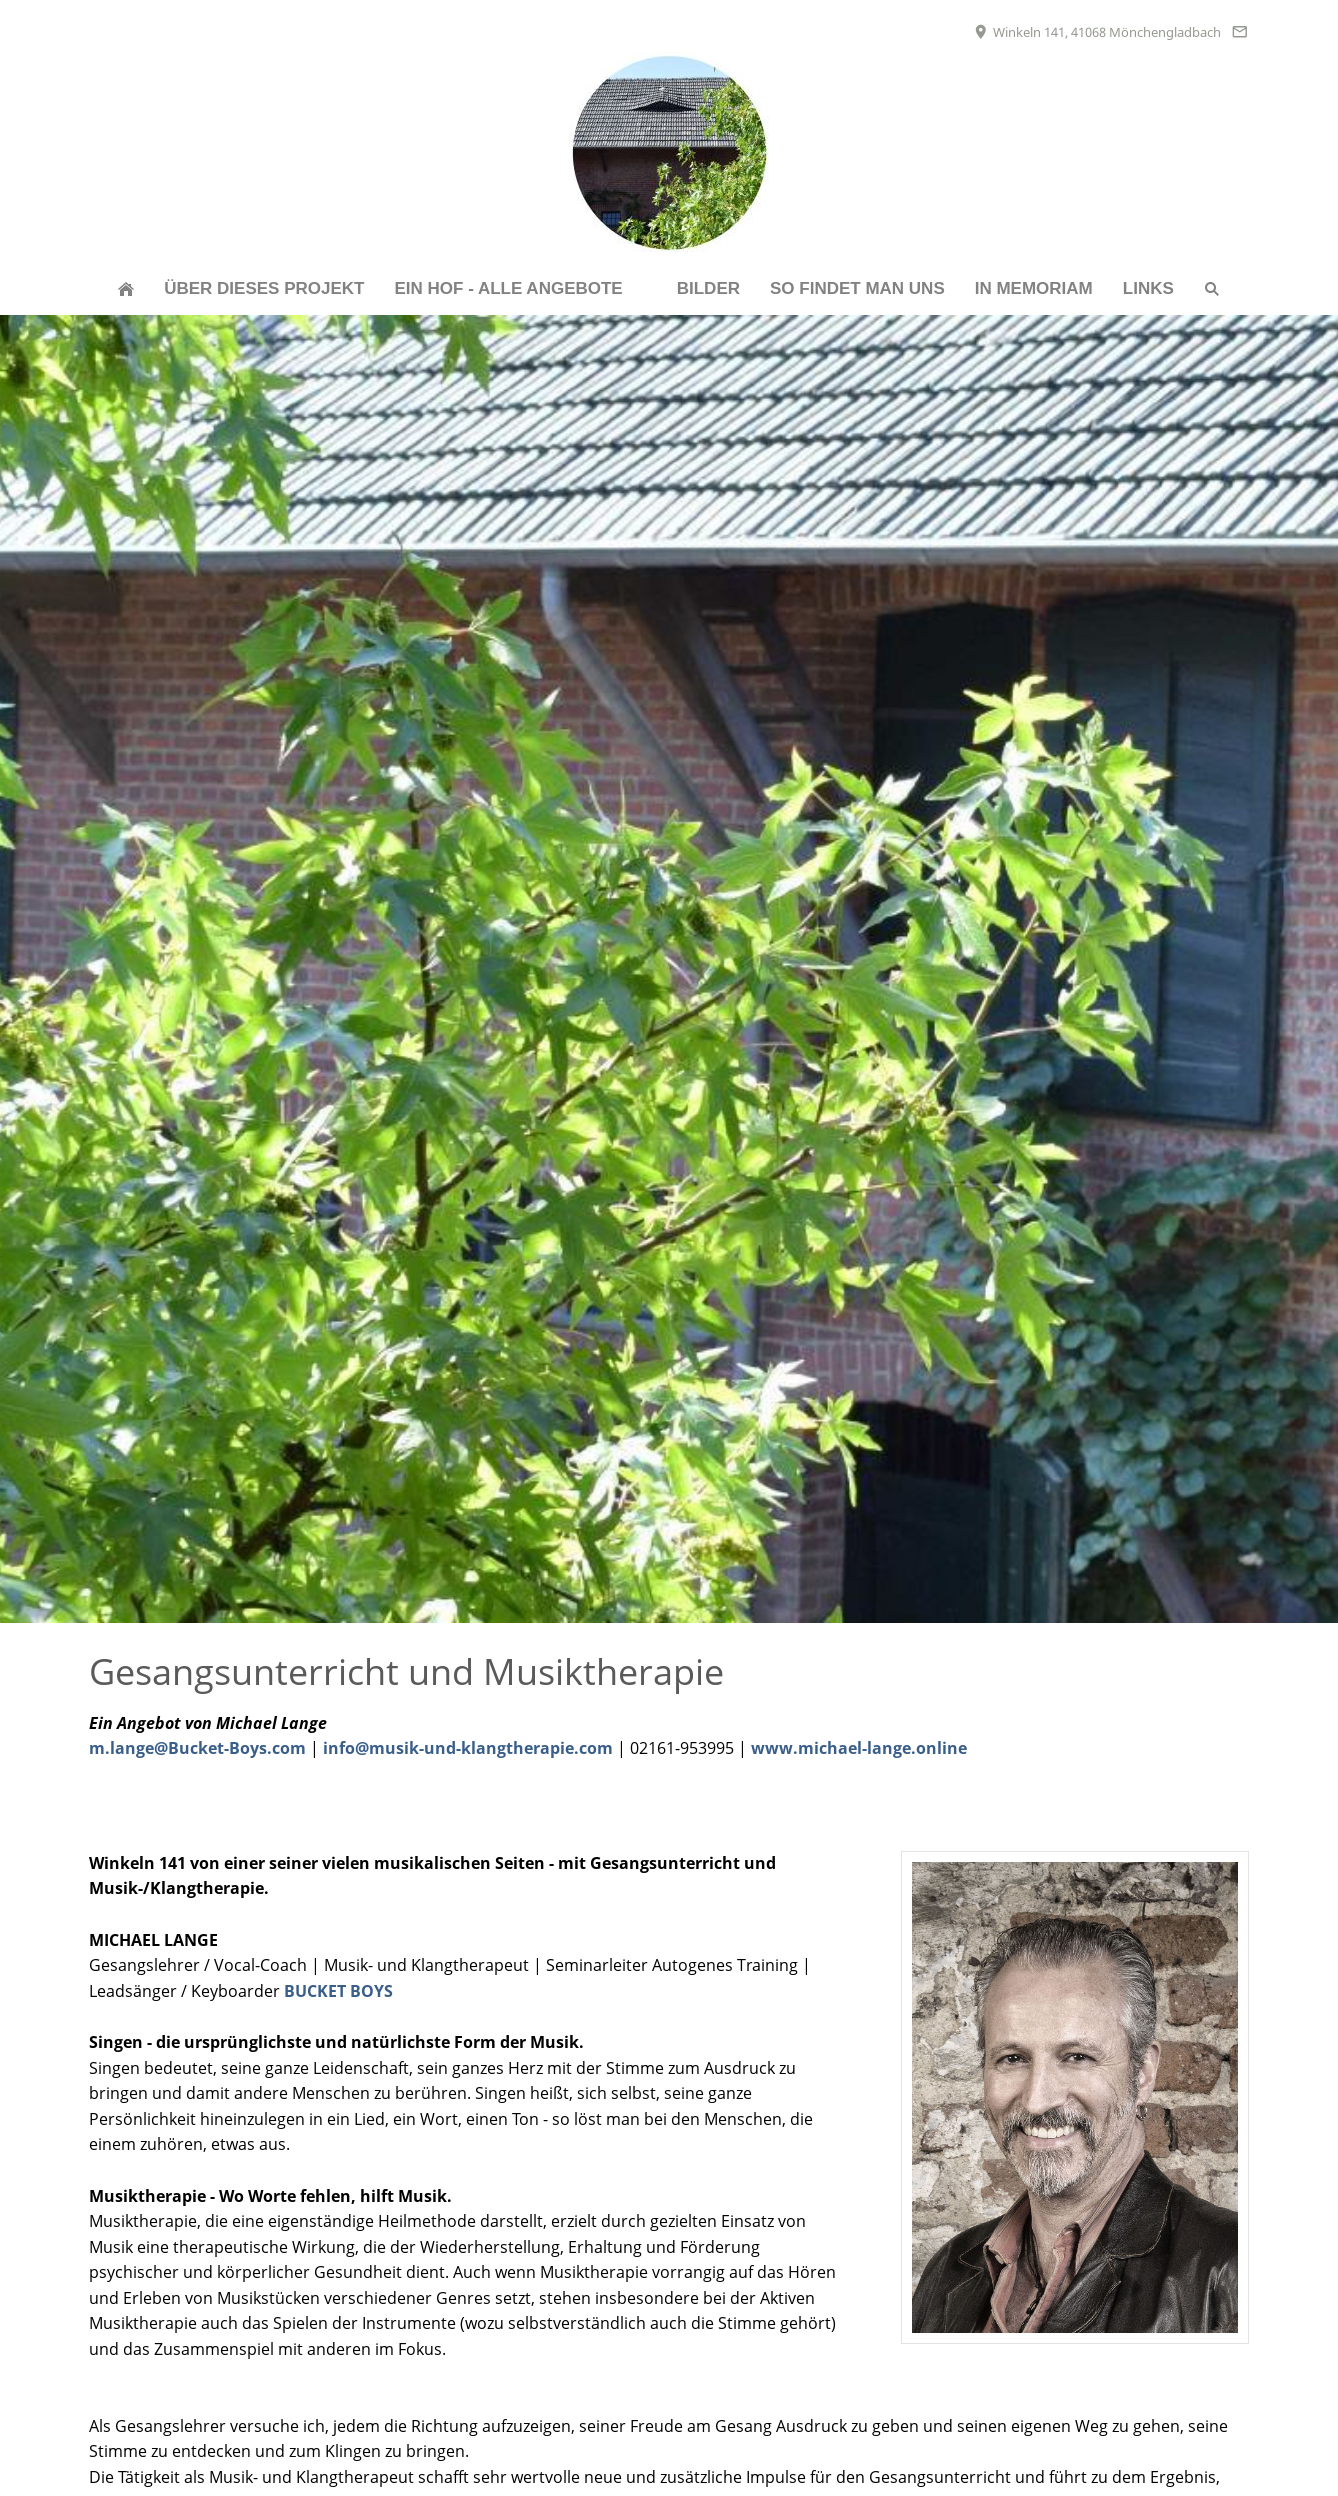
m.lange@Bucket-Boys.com (197, 1748)
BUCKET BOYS (338, 1991)
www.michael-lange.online (859, 1748)
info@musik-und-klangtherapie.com (468, 1748)
